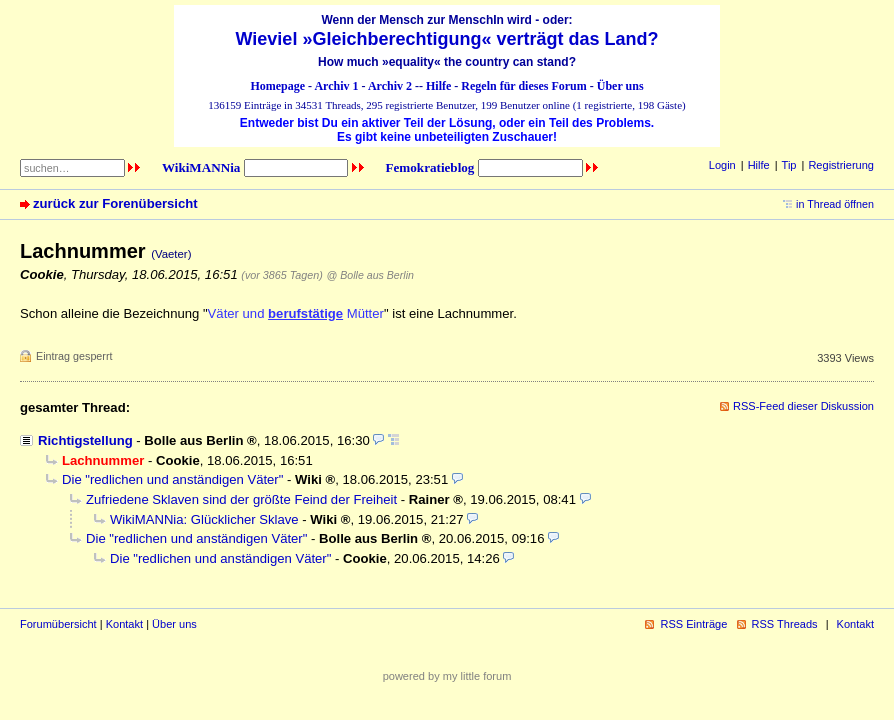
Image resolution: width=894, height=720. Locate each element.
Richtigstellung (85, 440)
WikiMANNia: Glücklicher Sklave (204, 519)
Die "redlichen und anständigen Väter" (172, 479)
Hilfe (438, 86)
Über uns (620, 86)
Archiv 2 (390, 86)
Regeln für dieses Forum (523, 86)
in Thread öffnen (835, 204)
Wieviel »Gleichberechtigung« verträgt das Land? (447, 39)
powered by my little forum (447, 676)
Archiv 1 (336, 86)
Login (722, 165)
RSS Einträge (693, 624)
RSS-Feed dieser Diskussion (803, 406)
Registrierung (841, 165)
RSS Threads (785, 624)
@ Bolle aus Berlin (369, 275)
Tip (789, 165)
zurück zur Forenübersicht (115, 203)
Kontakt (124, 624)
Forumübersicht (58, 624)
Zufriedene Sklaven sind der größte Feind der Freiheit (241, 499)
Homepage (277, 86)
